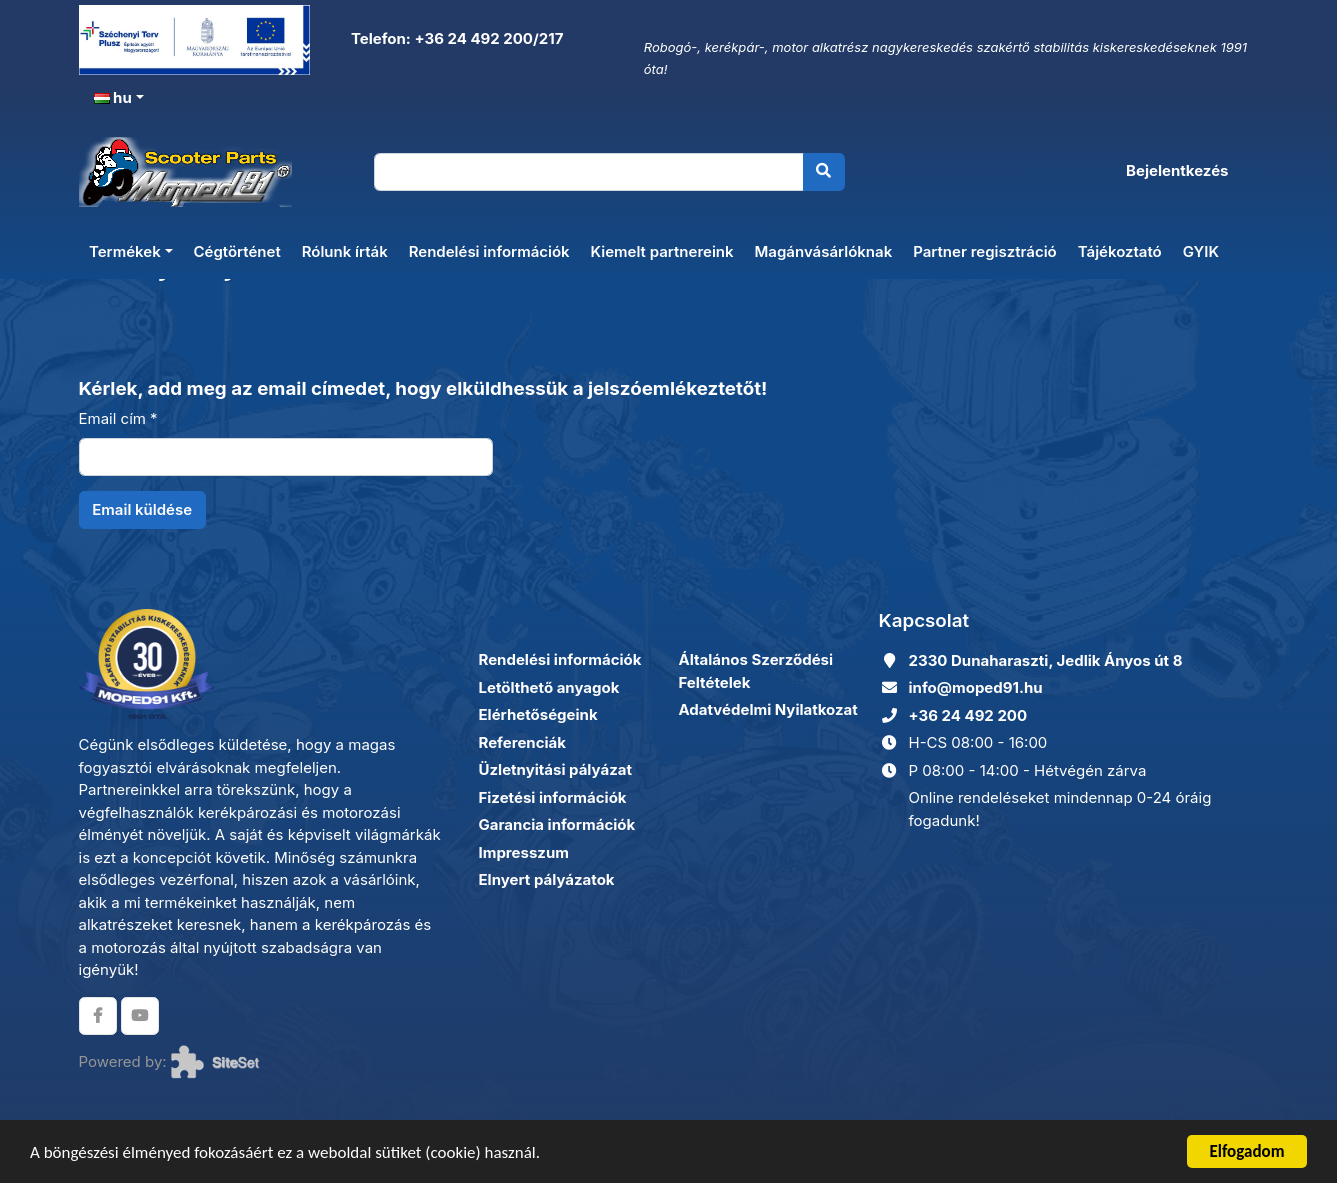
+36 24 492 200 (968, 715)
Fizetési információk (553, 797)
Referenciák (523, 742)
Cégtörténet (237, 251)
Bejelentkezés (1177, 170)
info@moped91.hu (976, 687)
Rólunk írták (345, 251)
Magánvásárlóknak (824, 251)
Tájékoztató (1120, 251)
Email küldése (142, 509)
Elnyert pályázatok (547, 879)
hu (113, 97)
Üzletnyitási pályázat (555, 769)
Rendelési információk (489, 251)
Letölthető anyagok (549, 687)
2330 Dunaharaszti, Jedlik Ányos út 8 (1046, 660)
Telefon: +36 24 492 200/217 (455, 38)
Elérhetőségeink (538, 714)
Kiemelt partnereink (662, 251)
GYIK (1201, 251)
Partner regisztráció (985, 251)
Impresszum (524, 852)
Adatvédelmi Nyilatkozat (768, 709)
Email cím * (118, 418)
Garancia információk (557, 824)
